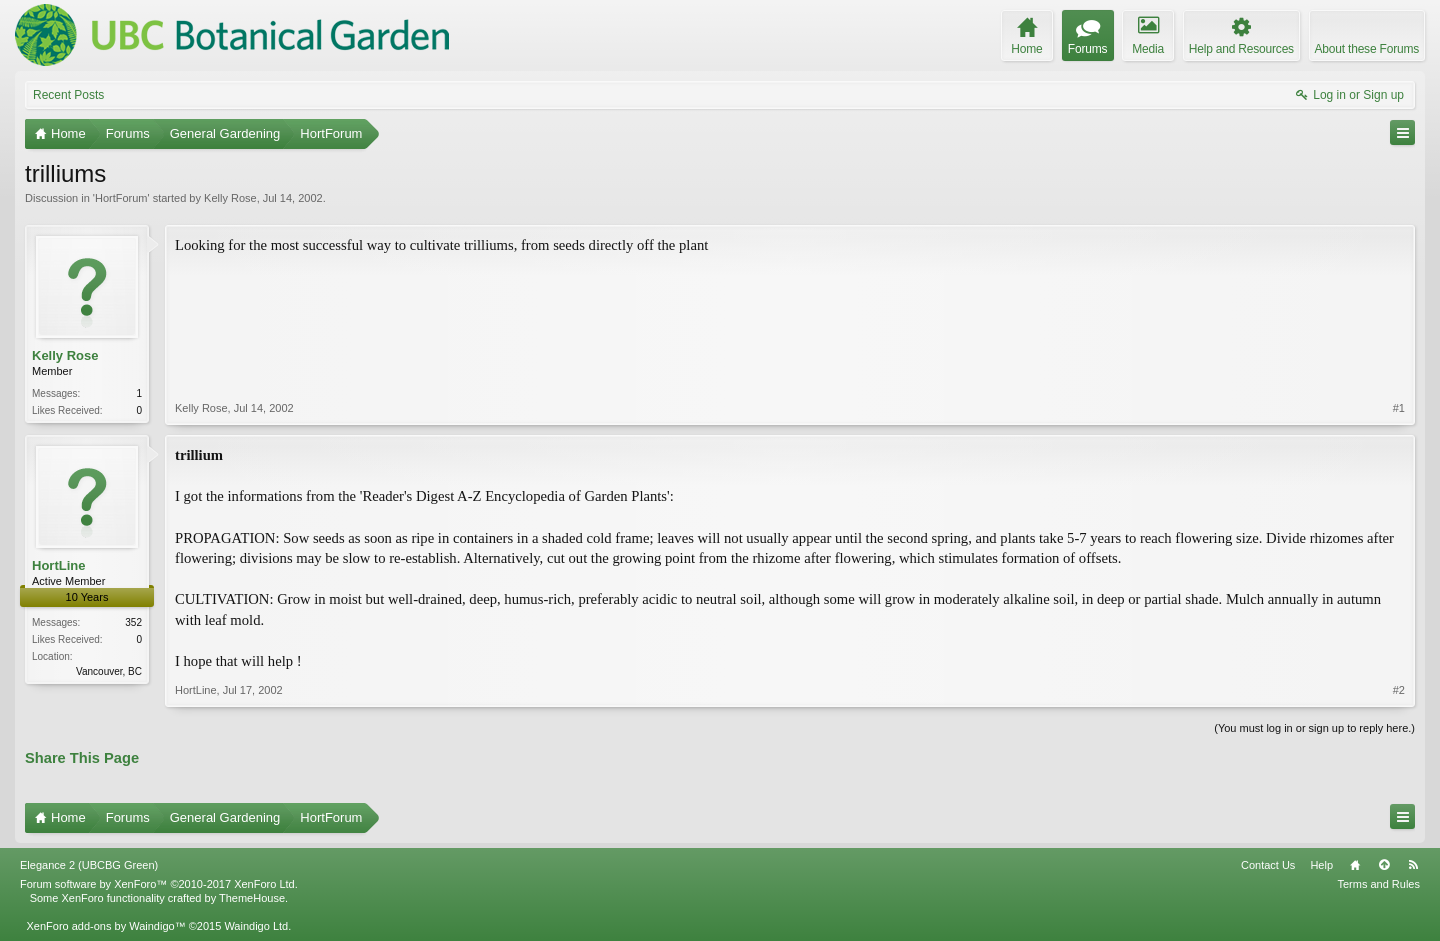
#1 (1399, 408)
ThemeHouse (252, 898)
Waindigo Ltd (256, 926)
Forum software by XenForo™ (159, 884)
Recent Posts (68, 95)
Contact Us (1268, 865)
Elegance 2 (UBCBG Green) (89, 865)
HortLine (58, 565)
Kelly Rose (230, 198)
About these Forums (1367, 49)
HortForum (121, 198)
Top (1384, 865)
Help (1321, 865)
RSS (1413, 865)
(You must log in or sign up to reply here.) (1314, 728)
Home (1355, 865)
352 (133, 622)
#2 (1399, 690)
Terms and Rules (1378, 884)
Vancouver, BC (109, 671)
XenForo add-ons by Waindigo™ (105, 926)
